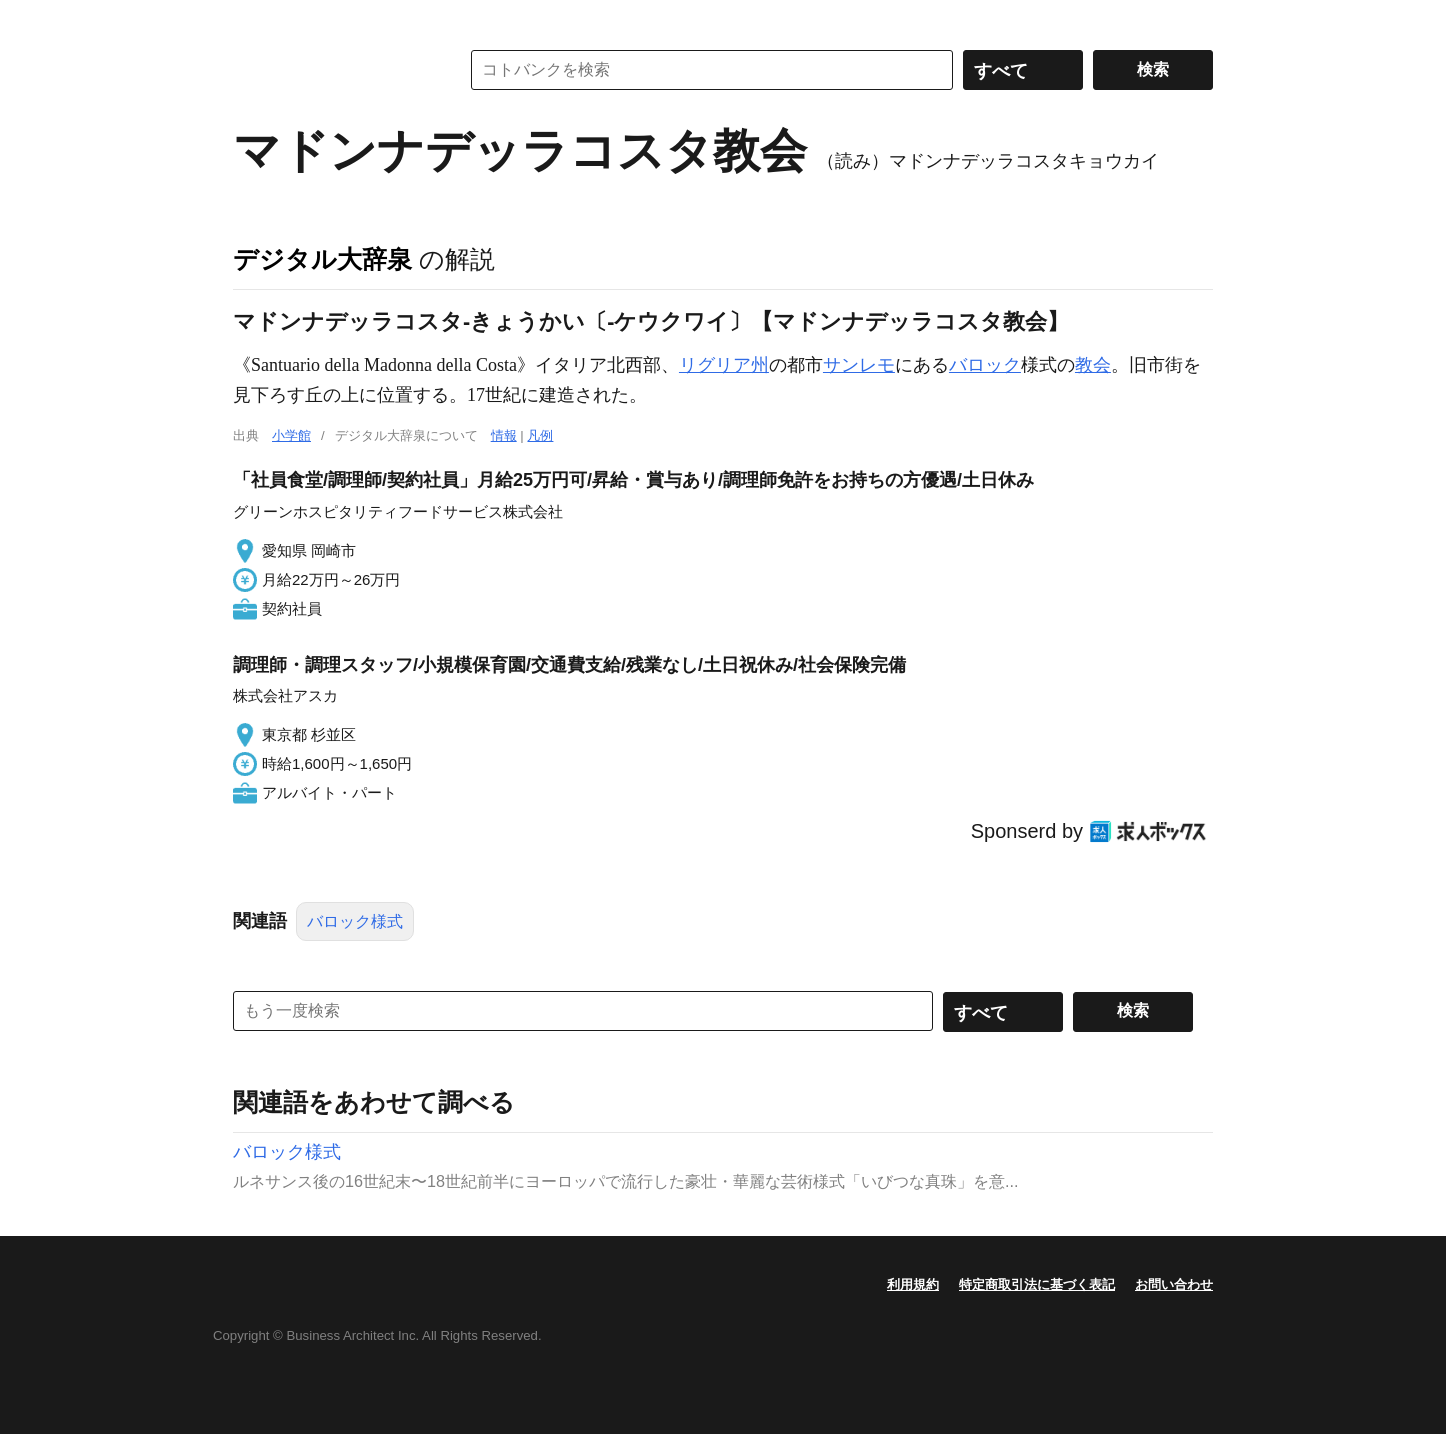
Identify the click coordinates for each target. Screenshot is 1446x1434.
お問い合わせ (1174, 1284)
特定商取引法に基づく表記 (1037, 1284)
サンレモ (859, 365)
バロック (985, 365)
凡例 (540, 435)
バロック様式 (355, 921)
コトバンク (332, 70)
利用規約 (913, 1284)
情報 (504, 435)
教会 (1093, 365)
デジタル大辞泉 (322, 259)
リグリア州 (724, 365)
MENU (253, 20)
